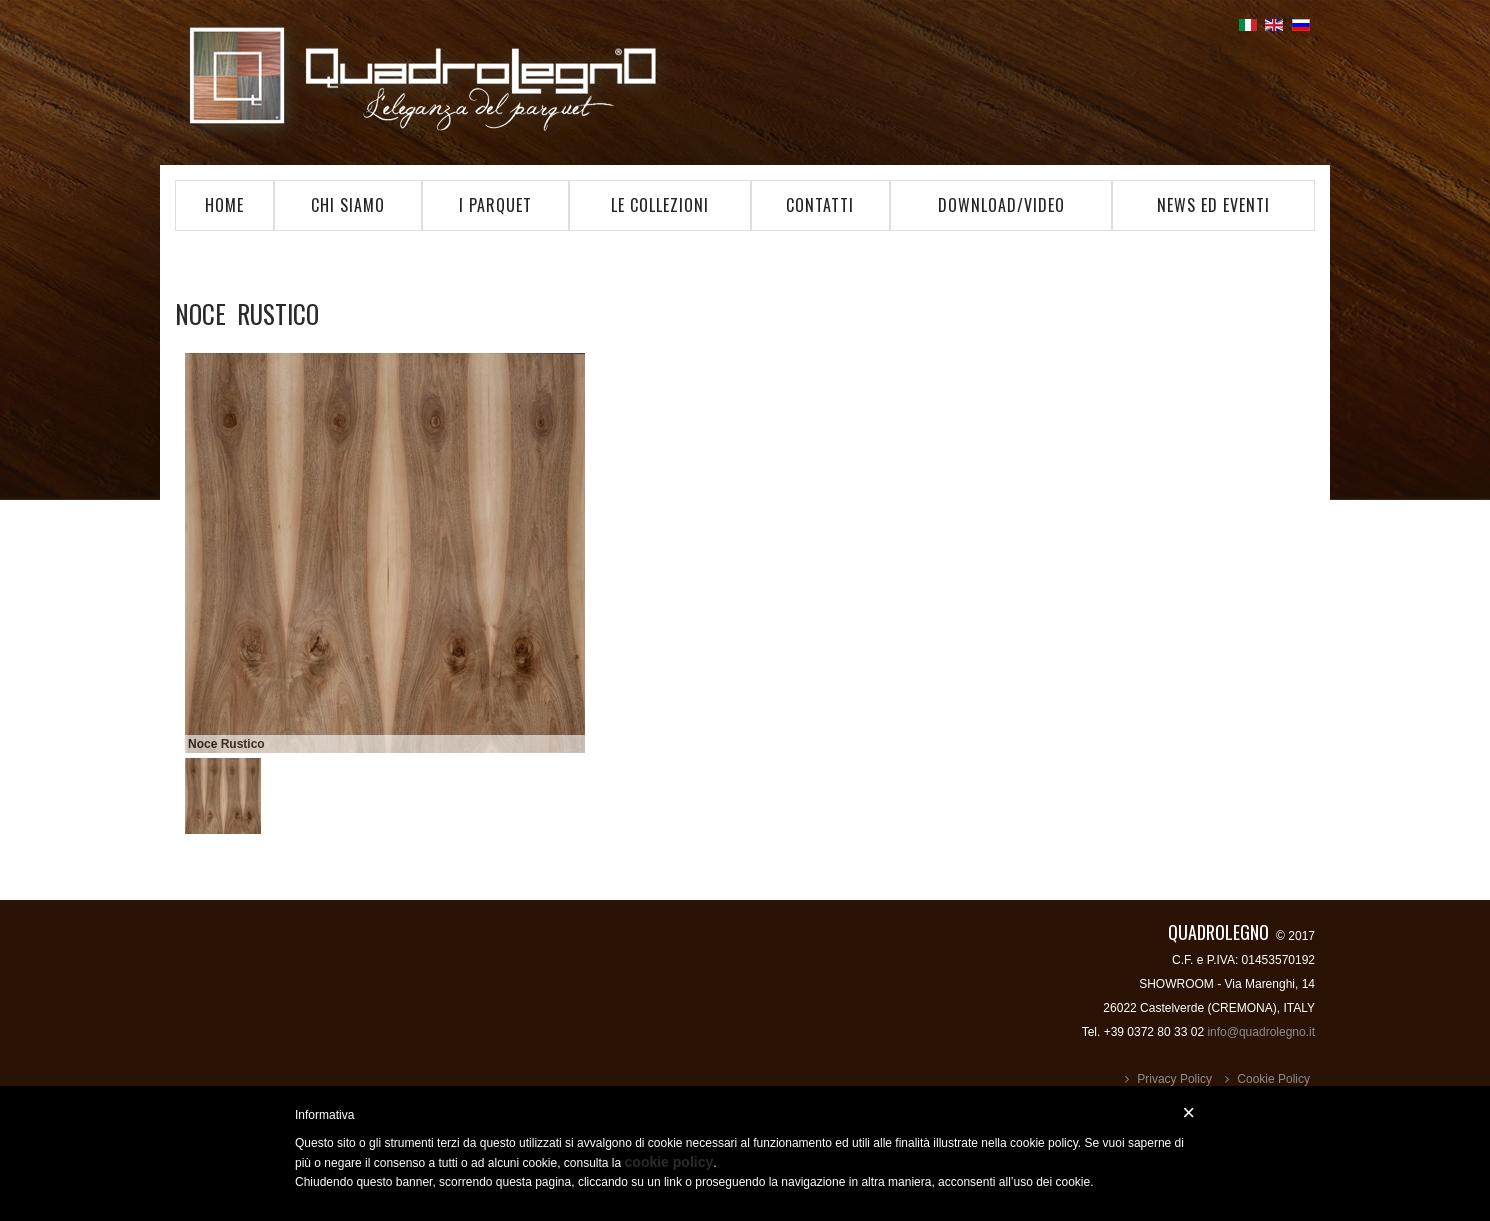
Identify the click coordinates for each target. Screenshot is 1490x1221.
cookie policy (669, 1162)
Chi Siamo (348, 205)
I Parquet (495, 205)
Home (224, 205)
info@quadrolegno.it (1261, 1032)
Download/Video (1001, 205)
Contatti (820, 205)
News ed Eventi (1213, 205)
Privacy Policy (1174, 1079)
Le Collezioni (660, 205)
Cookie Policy (1273, 1079)
